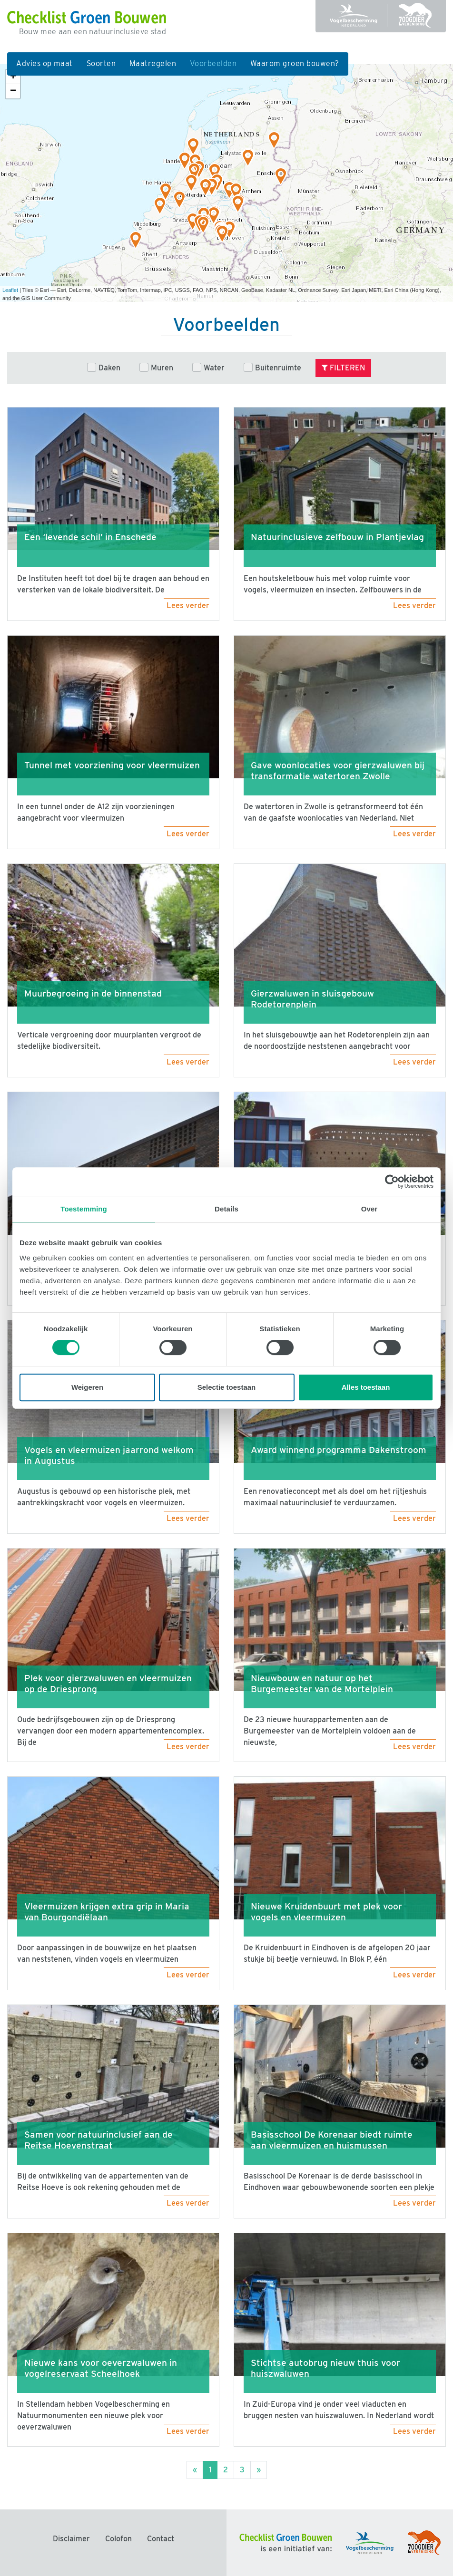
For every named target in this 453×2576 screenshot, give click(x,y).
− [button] (13, 91)
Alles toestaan (366, 1387)
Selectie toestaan (226, 1387)
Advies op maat (44, 63)
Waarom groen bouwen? (294, 63)
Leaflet (10, 290)
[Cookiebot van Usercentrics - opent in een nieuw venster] (391, 1181)
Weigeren (87, 1387)
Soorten (101, 63)
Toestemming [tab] (83, 1209)
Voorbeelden (217, 63)
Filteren (343, 367)
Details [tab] (226, 1209)
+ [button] (13, 77)
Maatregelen (152, 63)
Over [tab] (369, 1209)
